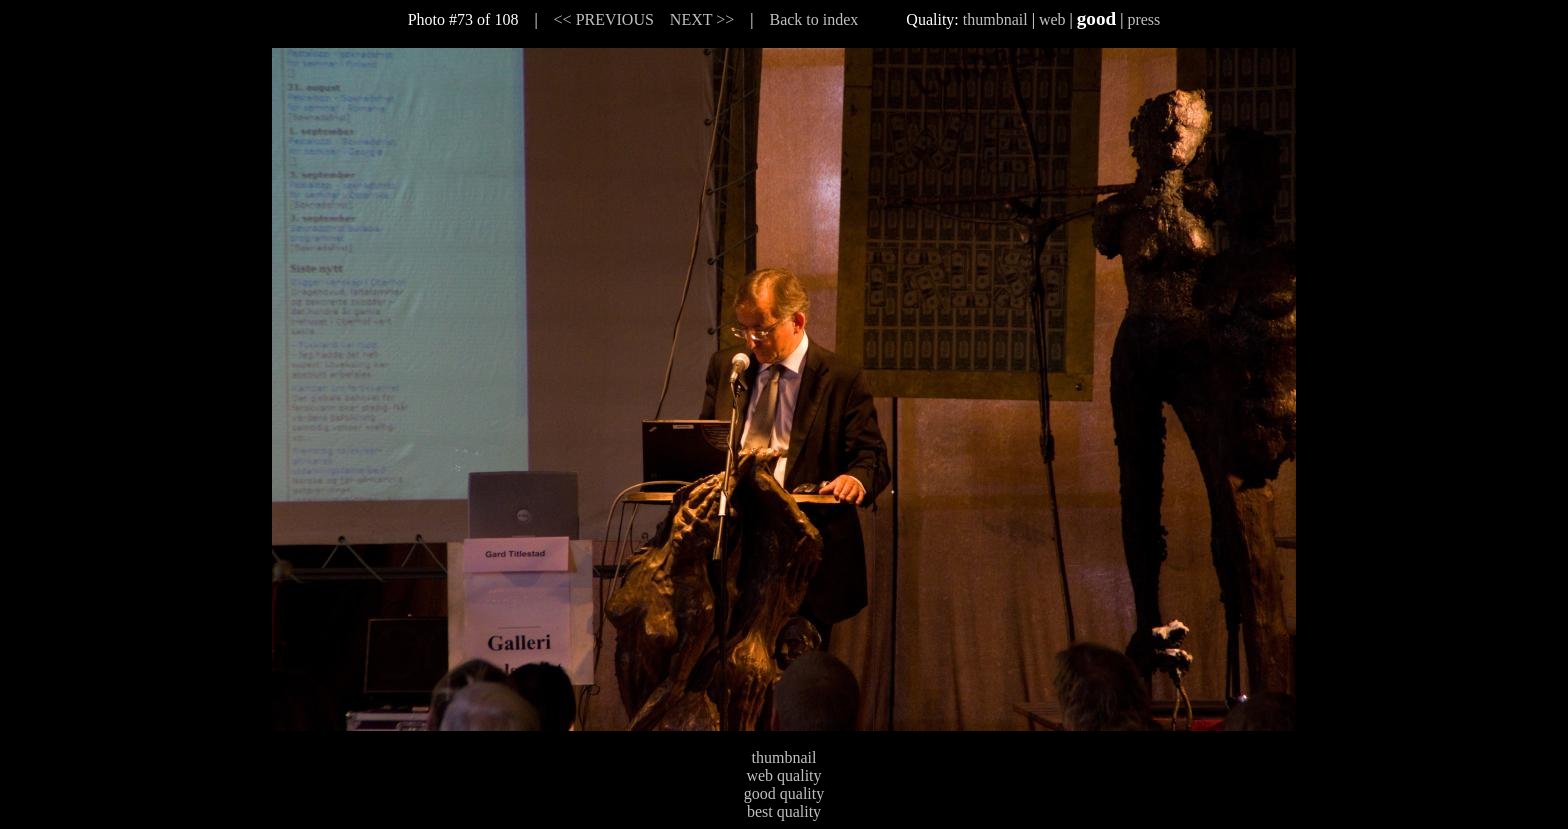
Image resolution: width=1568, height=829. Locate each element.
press (1143, 19)
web (1052, 19)
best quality (784, 811)
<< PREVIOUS (604, 19)
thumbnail (995, 19)
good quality (784, 793)
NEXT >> (702, 19)
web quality (783, 775)
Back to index (813, 19)
